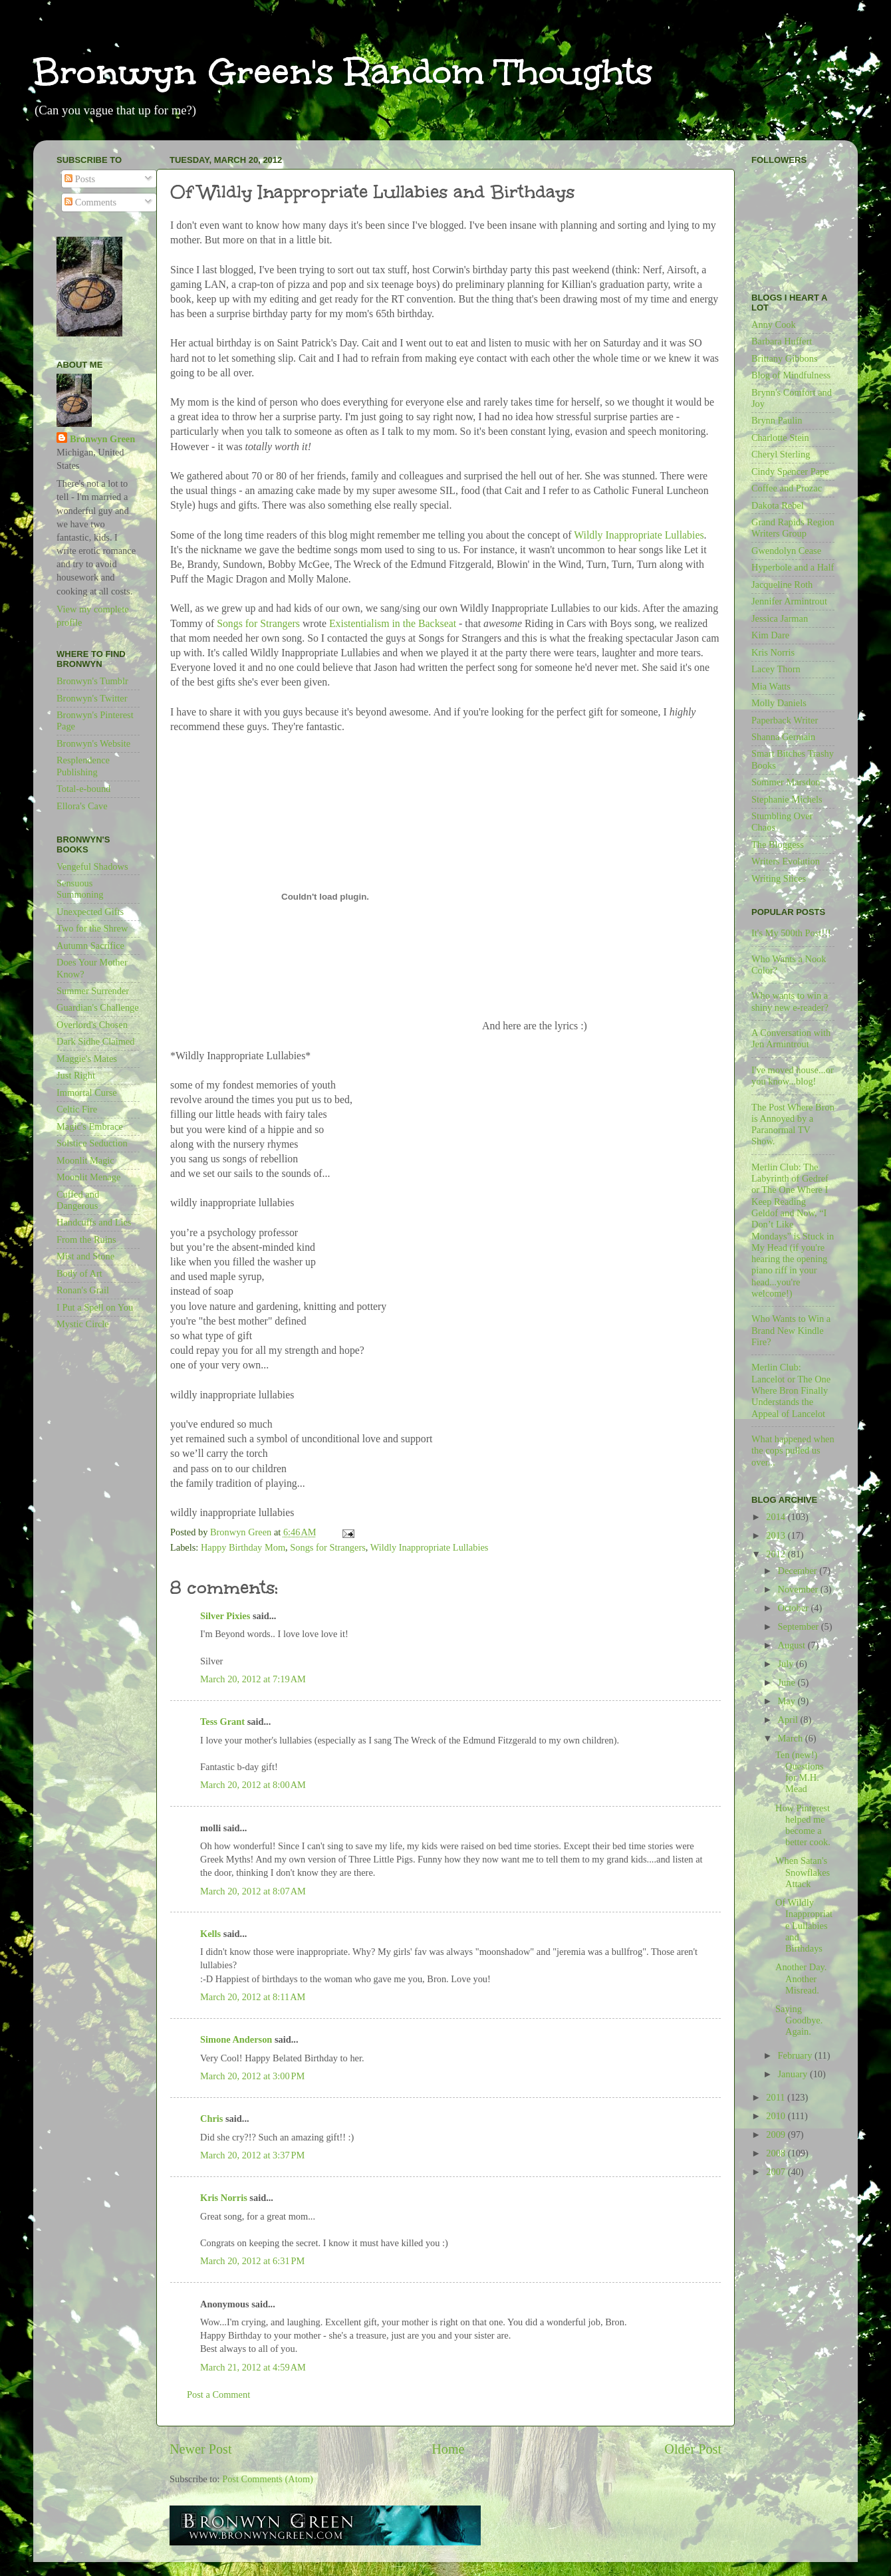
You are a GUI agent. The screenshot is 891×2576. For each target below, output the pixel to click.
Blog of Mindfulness (790, 375)
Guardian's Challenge (98, 1007)
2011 (776, 2097)
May (788, 1701)
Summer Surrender (93, 990)
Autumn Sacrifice (90, 945)
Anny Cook (773, 324)
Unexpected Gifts (90, 911)
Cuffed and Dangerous (78, 1200)
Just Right (76, 1075)
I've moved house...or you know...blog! (792, 1076)
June (788, 1682)
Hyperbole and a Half (792, 567)
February (796, 2055)
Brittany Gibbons (784, 358)
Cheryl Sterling (780, 454)
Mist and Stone (85, 1256)
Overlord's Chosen (92, 1024)
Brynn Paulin (776, 420)
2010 (776, 2116)
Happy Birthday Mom (243, 1547)
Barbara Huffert (781, 341)
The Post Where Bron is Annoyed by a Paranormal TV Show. (792, 1124)
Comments (90, 202)
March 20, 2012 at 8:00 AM (253, 1784)
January (794, 2074)
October (794, 1608)
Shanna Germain (783, 736)
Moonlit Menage (88, 1177)
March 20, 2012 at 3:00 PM (252, 2076)
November (799, 1589)
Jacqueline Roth (782, 584)
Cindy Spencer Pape (790, 471)
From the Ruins (86, 1239)
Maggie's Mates (87, 1058)
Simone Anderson (236, 2039)
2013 (776, 1535)
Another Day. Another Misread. (801, 1979)
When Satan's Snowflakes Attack (802, 1872)
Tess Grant (222, 1721)
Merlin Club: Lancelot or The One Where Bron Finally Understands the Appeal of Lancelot (790, 1390)
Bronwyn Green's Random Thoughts (343, 71)
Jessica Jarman (779, 618)
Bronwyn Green (102, 439)
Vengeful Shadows (92, 866)
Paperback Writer (784, 720)
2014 (776, 1516)
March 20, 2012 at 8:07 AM (253, 1891)
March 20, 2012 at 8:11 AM (252, 1997)
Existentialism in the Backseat (392, 623)
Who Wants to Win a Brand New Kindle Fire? (790, 1330)
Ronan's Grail (83, 1290)
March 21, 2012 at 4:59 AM (253, 2367)
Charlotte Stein (780, 437)
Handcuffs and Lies (94, 1222)
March (791, 1738)
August (793, 1645)
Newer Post (201, 2449)
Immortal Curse (87, 1092)
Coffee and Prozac (786, 488)
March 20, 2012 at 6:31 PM (252, 2260)
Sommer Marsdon (786, 782)
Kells (210, 1933)
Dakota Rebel (777, 505)
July (787, 1663)
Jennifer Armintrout (789, 601)
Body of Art (79, 1273)
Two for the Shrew (92, 928)
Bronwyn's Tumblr (92, 681)
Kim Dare (770, 635)
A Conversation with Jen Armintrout (790, 1038)
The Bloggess (777, 844)
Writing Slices (778, 878)
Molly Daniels (779, 703)
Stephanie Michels (787, 799)
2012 (776, 1554)
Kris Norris (223, 2197)
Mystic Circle (83, 1324)
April (789, 1719)
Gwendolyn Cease (786, 550)
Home (448, 2449)
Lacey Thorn (776, 669)
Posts (79, 179)
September (799, 1626)
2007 (776, 2171)
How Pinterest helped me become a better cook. (802, 1825)
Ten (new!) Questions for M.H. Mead (799, 1772)
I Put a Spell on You (95, 1307)
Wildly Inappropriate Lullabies (638, 535)
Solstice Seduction (92, 1143)
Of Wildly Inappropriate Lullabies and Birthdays (803, 1925)
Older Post (692, 2449)
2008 (776, 2153)
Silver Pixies (225, 1615)
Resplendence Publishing (83, 766)
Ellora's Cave (82, 806)
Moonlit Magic (85, 1160)
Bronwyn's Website (93, 743)
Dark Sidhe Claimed (96, 1041)
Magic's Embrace (90, 1126)
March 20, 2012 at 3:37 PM (252, 2155)
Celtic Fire (77, 1109)
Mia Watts (771, 686)
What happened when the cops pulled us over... (792, 1451)
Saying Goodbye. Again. (799, 2020)
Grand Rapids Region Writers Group (792, 528)
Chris (211, 2118)
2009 (776, 2134)
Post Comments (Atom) (267, 2479)
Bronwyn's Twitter (92, 698)
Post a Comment (218, 2394)
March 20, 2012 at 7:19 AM (253, 1679)
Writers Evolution (785, 861)
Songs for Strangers (258, 623)
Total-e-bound (83, 788)
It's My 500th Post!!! (791, 933)
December (799, 1570)
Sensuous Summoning (80, 889)
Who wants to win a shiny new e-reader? (789, 1001)
